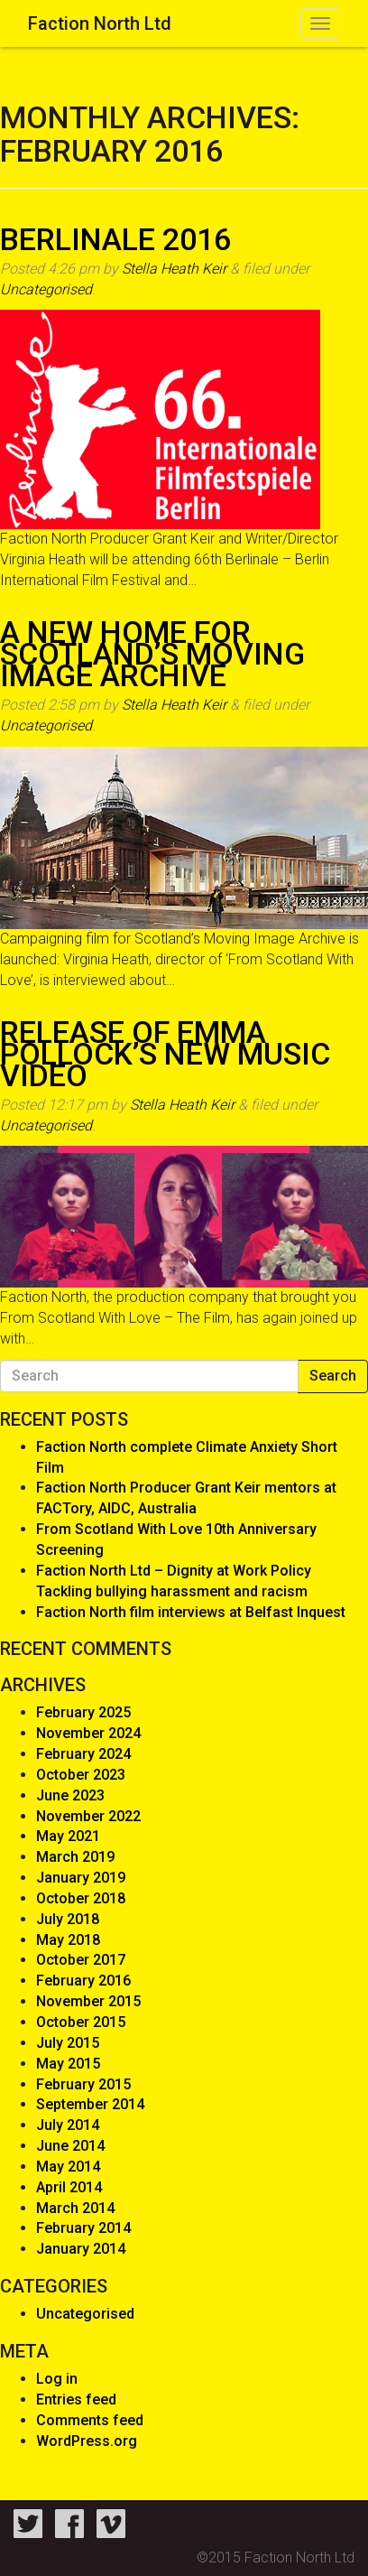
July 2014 (67, 2125)
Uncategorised (46, 289)
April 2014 (69, 2187)
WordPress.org (86, 2441)
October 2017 (80, 1959)
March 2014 (75, 2208)
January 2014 (80, 2248)
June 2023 (70, 1795)
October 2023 (80, 1774)
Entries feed (76, 2399)
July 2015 (67, 2042)
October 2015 (80, 2022)
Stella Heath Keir (174, 268)
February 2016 (83, 1980)
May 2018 (68, 1939)
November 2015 (88, 2001)
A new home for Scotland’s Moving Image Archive (152, 653)
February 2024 (83, 1753)
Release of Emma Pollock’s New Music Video (165, 1053)
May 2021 (68, 1836)
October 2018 (80, 1898)
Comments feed (89, 2420)
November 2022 (88, 1816)
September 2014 (90, 2104)
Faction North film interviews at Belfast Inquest (190, 1612)
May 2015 (68, 2063)
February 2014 (83, 2228)
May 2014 (68, 2166)
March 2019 (75, 1856)
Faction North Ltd (99, 23)
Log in (57, 2378)
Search (332, 1375)
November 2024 (88, 1733)
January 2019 (80, 1877)
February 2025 (83, 1712)
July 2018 (67, 1919)
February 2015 (83, 2084)
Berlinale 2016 (115, 239)
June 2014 (70, 2145)
